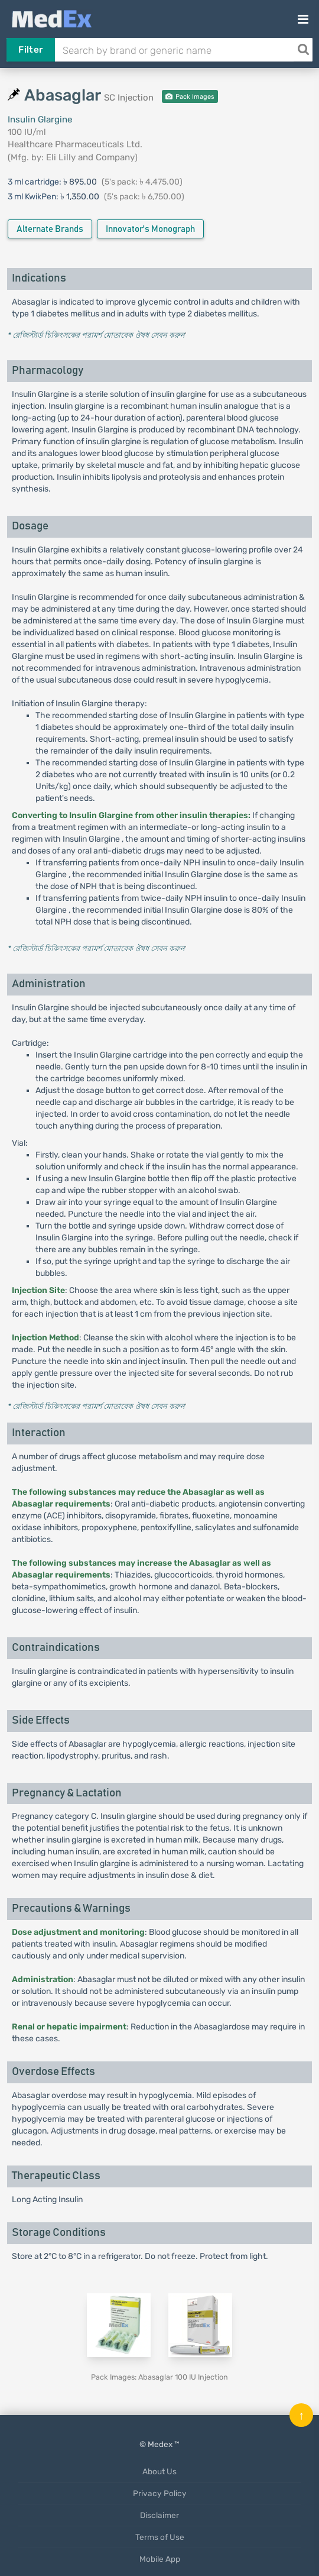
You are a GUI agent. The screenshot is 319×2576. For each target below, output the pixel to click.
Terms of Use (159, 2537)
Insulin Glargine (40, 119)
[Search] (303, 50)
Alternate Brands (50, 229)
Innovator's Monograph (150, 229)
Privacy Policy (160, 2493)
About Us (159, 2471)
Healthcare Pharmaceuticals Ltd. (75, 144)
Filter (30, 49)
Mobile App (159, 2559)
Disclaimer (159, 2515)
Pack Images (189, 97)
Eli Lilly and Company (90, 157)
